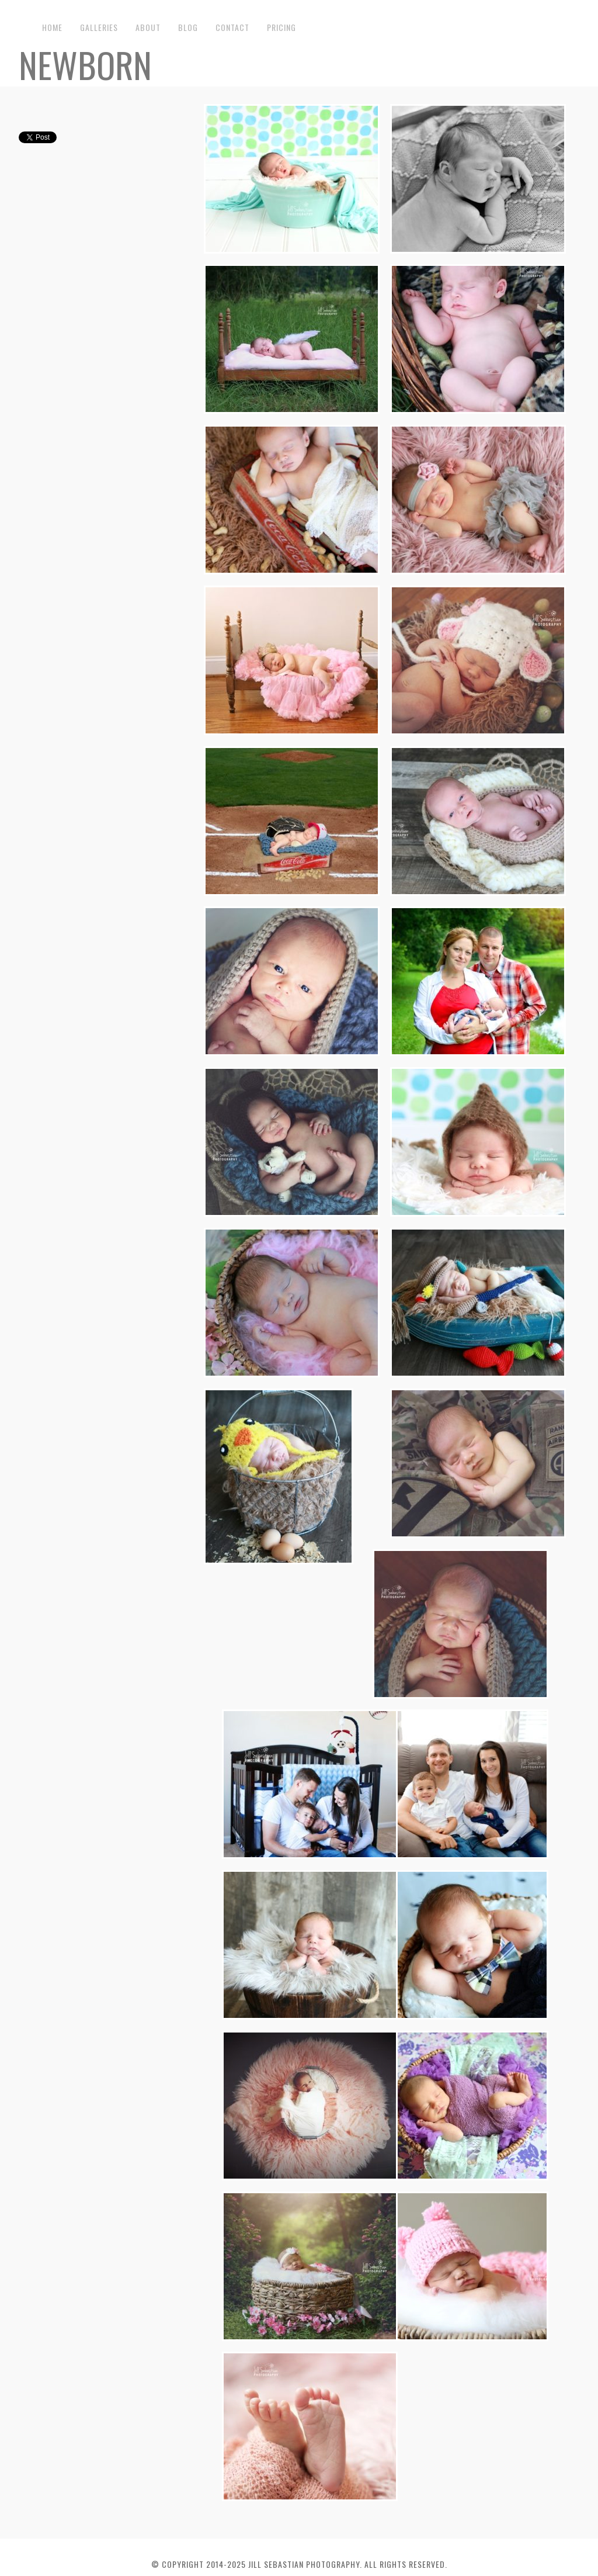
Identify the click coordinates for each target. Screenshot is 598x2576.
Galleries (99, 27)
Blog (188, 27)
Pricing (281, 27)
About (148, 27)
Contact (232, 27)
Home (52, 27)
